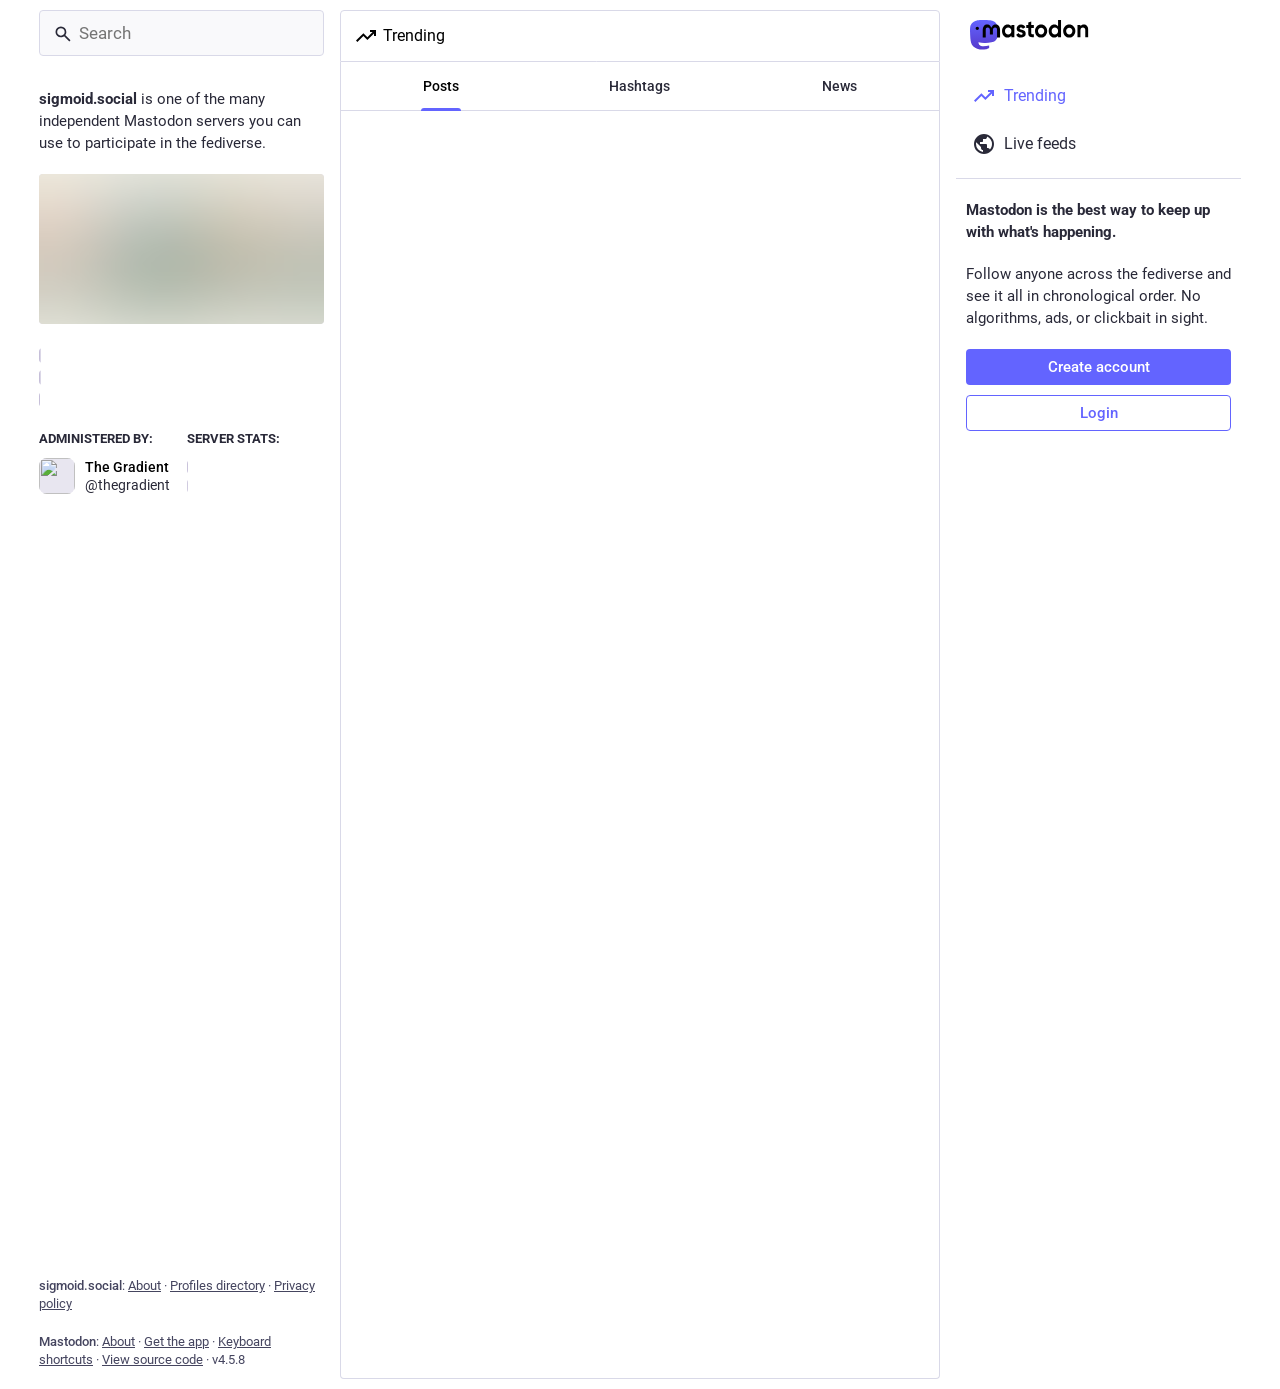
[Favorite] (647, 753)
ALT (896, 704)
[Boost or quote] (516, 753)
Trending (399, 36)
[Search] (181, 33)
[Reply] (380, 753)
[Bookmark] (776, 753)
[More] (911, 753)
